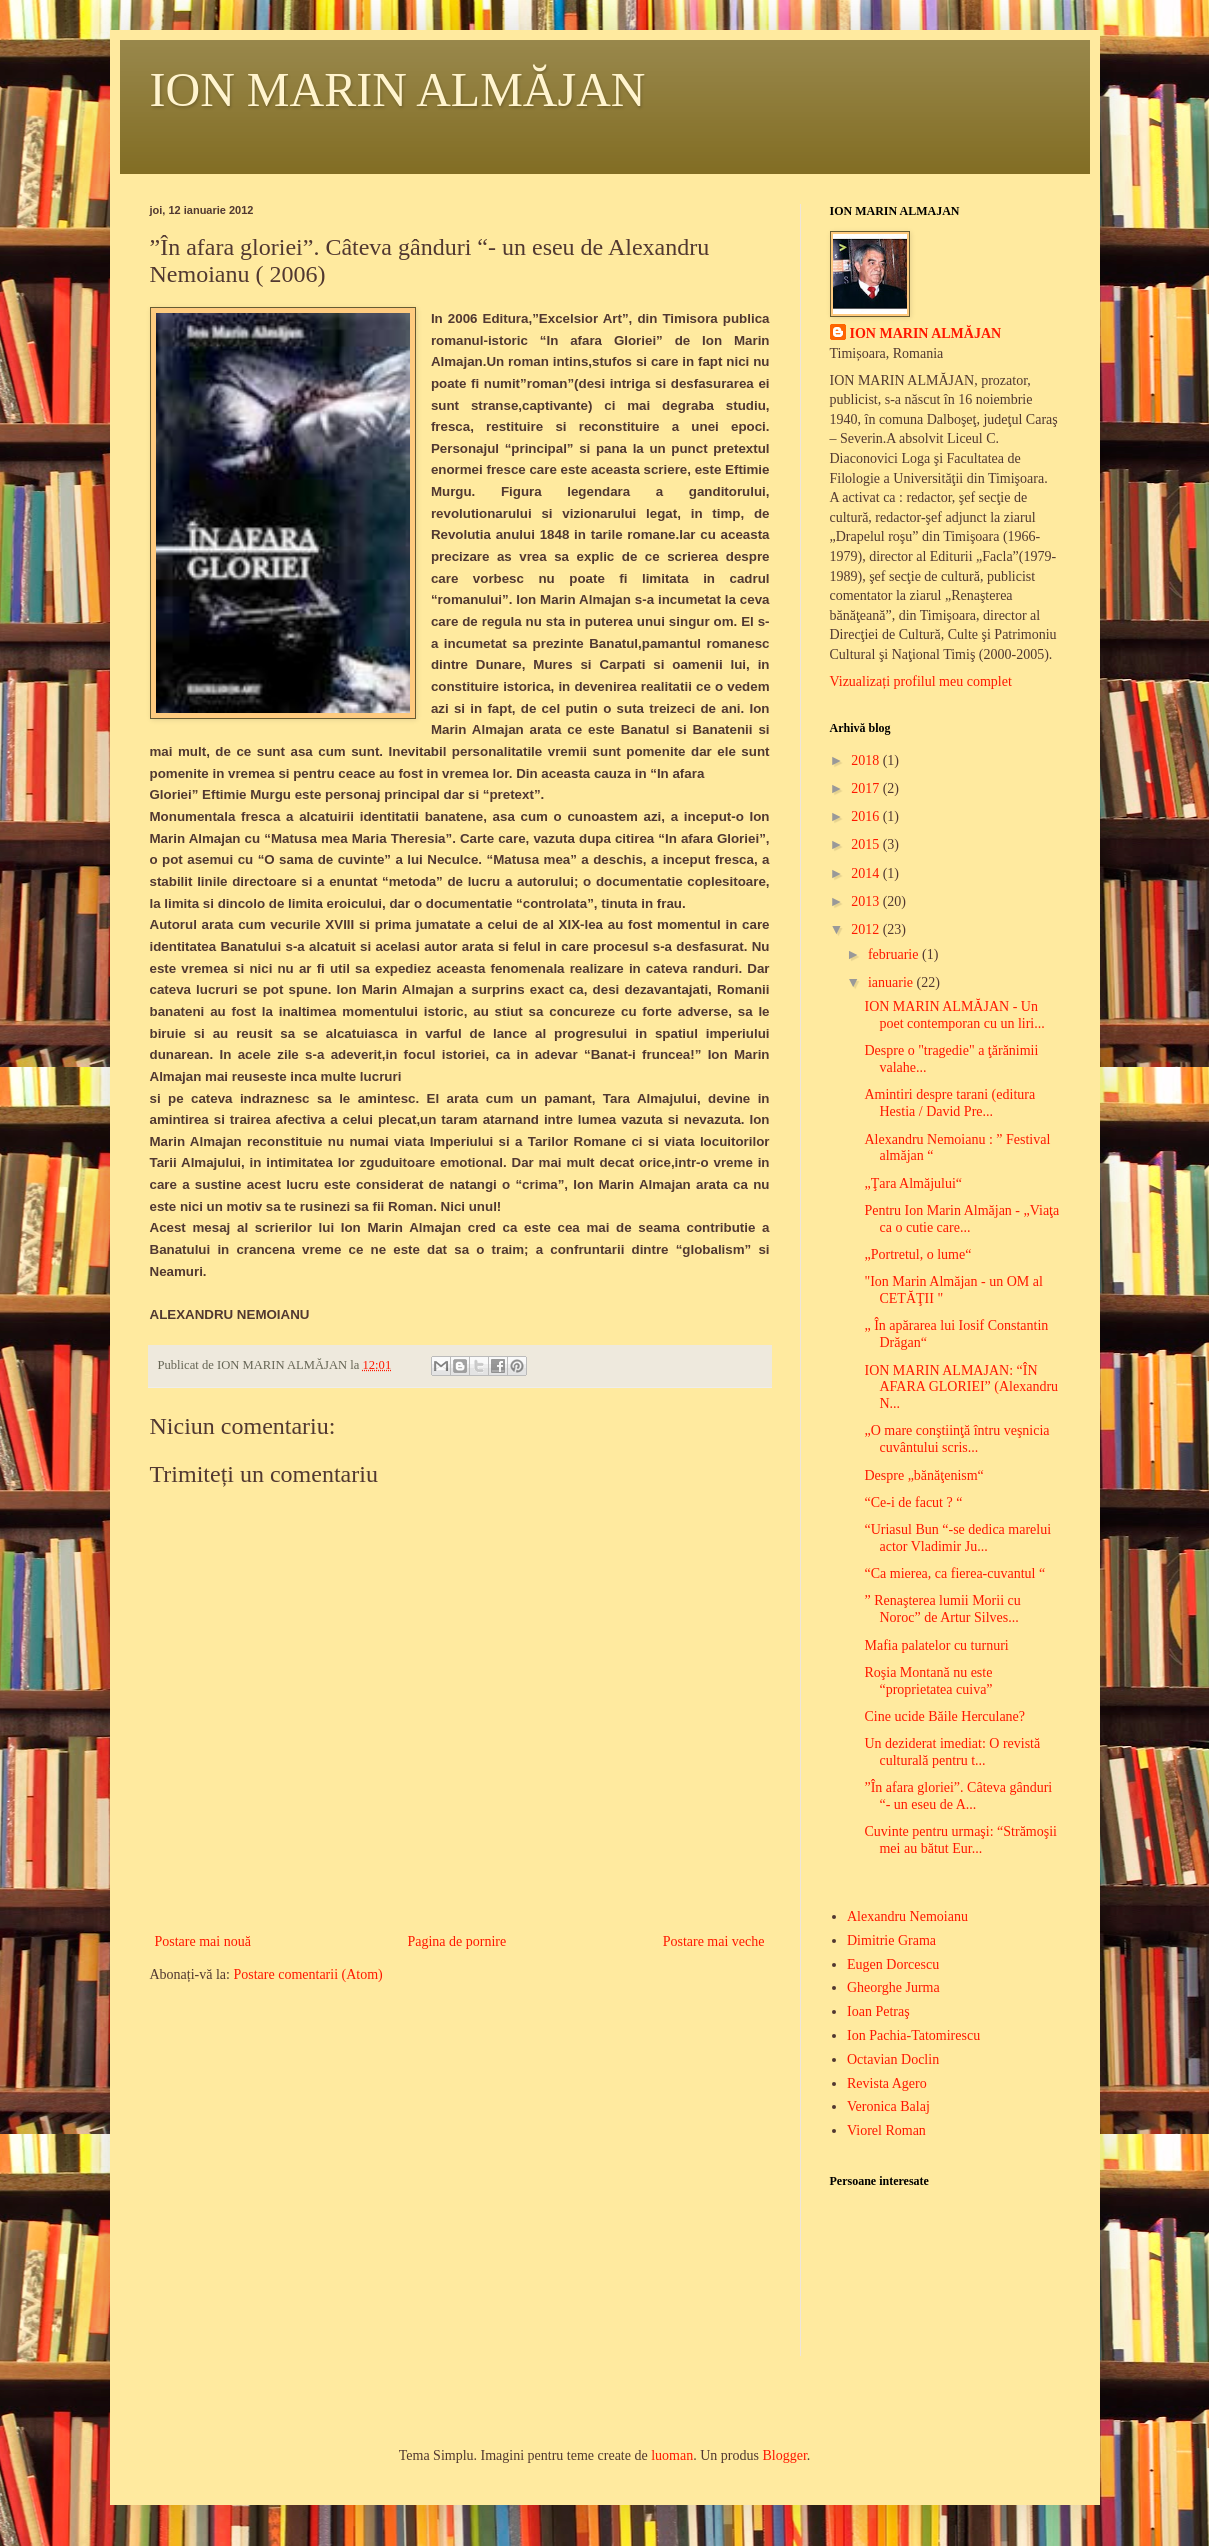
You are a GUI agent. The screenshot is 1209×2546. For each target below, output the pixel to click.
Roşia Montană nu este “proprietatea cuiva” (928, 1681)
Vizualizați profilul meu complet (921, 681)
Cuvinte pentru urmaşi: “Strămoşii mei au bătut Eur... (960, 1840)
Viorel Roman (886, 2130)
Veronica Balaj (888, 2106)
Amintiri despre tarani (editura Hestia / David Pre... (949, 1103)
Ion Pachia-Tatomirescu (913, 2035)
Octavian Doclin (893, 2059)
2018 (867, 760)
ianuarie (892, 982)
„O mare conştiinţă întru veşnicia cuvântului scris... (956, 1439)
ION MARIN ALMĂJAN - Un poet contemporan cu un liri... (954, 1015)
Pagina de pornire (456, 1941)
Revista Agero (887, 2083)
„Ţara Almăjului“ (913, 1183)
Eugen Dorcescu (893, 1964)
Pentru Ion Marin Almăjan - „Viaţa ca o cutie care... (961, 1219)
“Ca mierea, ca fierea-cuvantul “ (954, 1573)
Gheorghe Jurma (893, 1987)
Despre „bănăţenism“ (923, 1475)
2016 (867, 816)
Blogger (784, 2455)
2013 (867, 901)
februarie (895, 954)
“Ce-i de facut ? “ (913, 1502)
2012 (867, 929)
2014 (867, 873)
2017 (867, 788)
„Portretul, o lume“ (917, 1254)
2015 (867, 844)
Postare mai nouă (203, 1941)
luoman (672, 2455)
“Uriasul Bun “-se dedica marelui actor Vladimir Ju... (957, 1538)
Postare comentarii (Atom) (307, 1974)
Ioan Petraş (878, 2011)
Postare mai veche (714, 1941)
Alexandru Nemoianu (907, 1916)
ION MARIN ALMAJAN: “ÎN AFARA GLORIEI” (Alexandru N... (961, 1387)
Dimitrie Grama (891, 1940)
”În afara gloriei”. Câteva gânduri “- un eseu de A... (958, 1796)
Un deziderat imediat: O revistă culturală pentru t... (952, 1752)
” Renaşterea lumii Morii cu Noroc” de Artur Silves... (942, 1609)
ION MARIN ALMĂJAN (398, 89)
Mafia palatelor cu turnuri (936, 1645)
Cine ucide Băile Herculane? (944, 1716)
